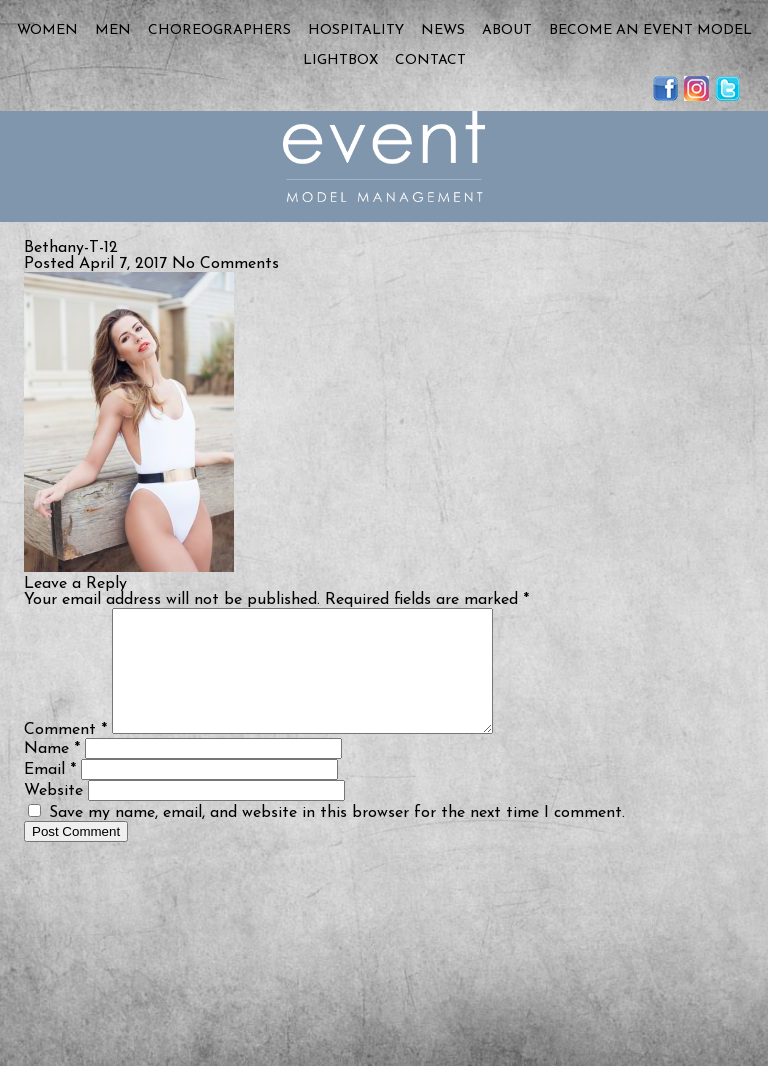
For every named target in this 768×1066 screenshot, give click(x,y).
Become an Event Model (650, 30)
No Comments (225, 264)
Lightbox (340, 60)
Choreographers (219, 30)
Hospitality (356, 30)
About (507, 30)
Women (47, 30)
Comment (65, 754)
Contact (430, 60)
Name (52, 773)
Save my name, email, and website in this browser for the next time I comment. (337, 837)
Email (50, 794)
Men (113, 30)
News (443, 30)
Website (53, 815)
